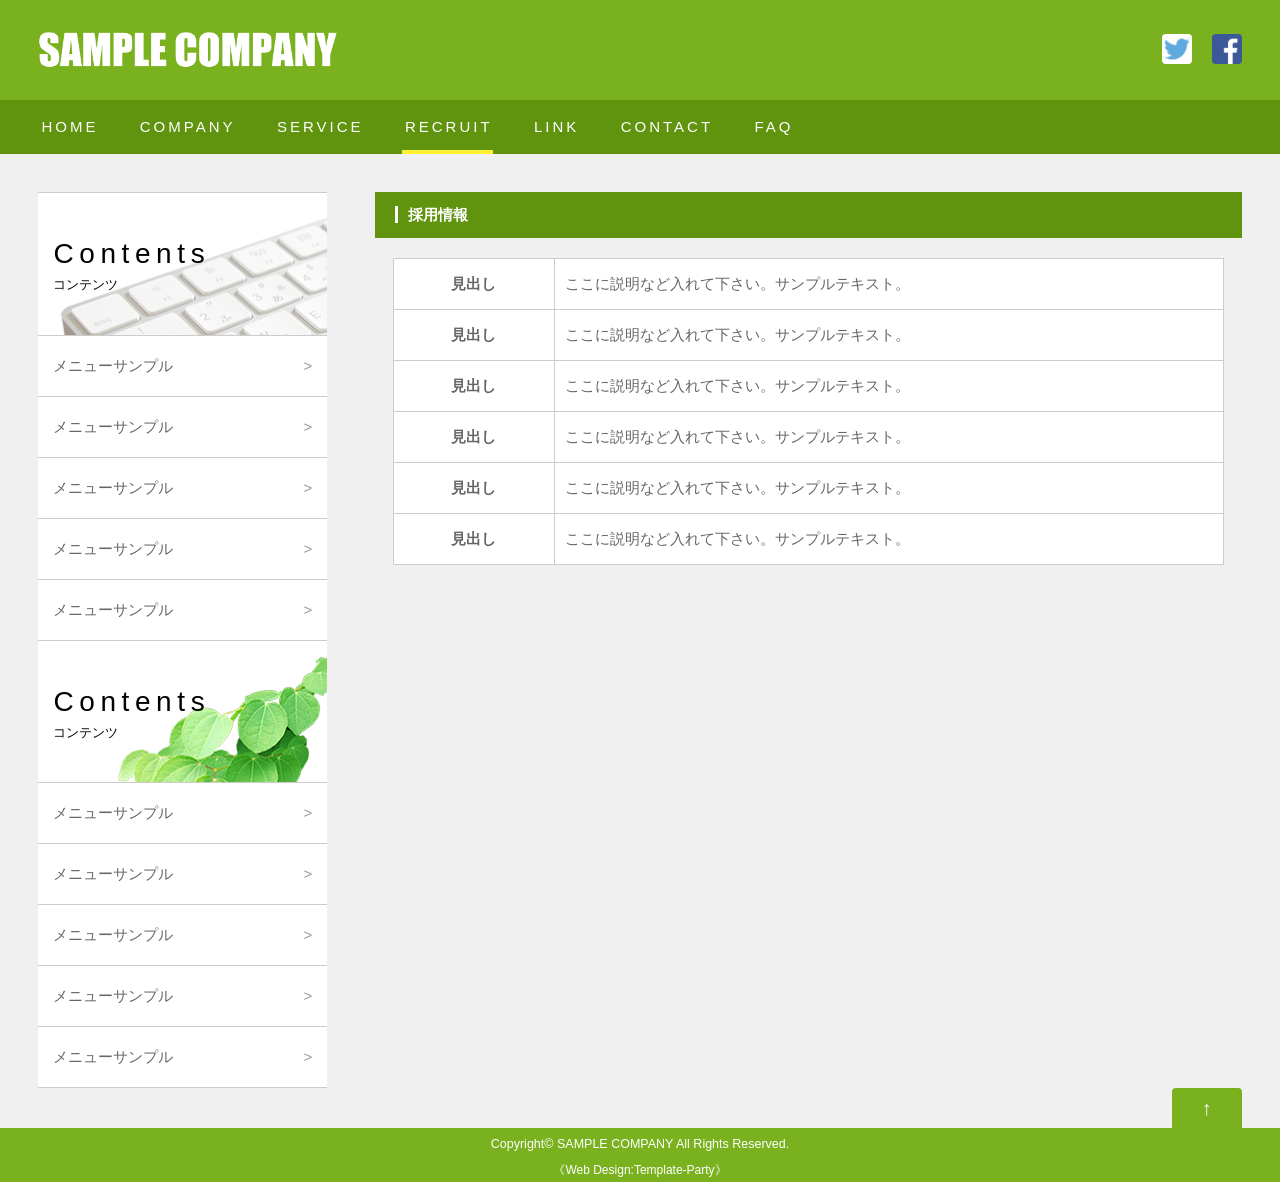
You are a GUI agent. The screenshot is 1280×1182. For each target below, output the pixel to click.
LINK (556, 126)
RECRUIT (449, 126)
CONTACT (667, 126)
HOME (69, 126)
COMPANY (188, 126)
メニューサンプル (113, 365)
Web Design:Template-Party (639, 1170)
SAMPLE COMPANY (615, 1144)
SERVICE (320, 126)
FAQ (773, 126)
